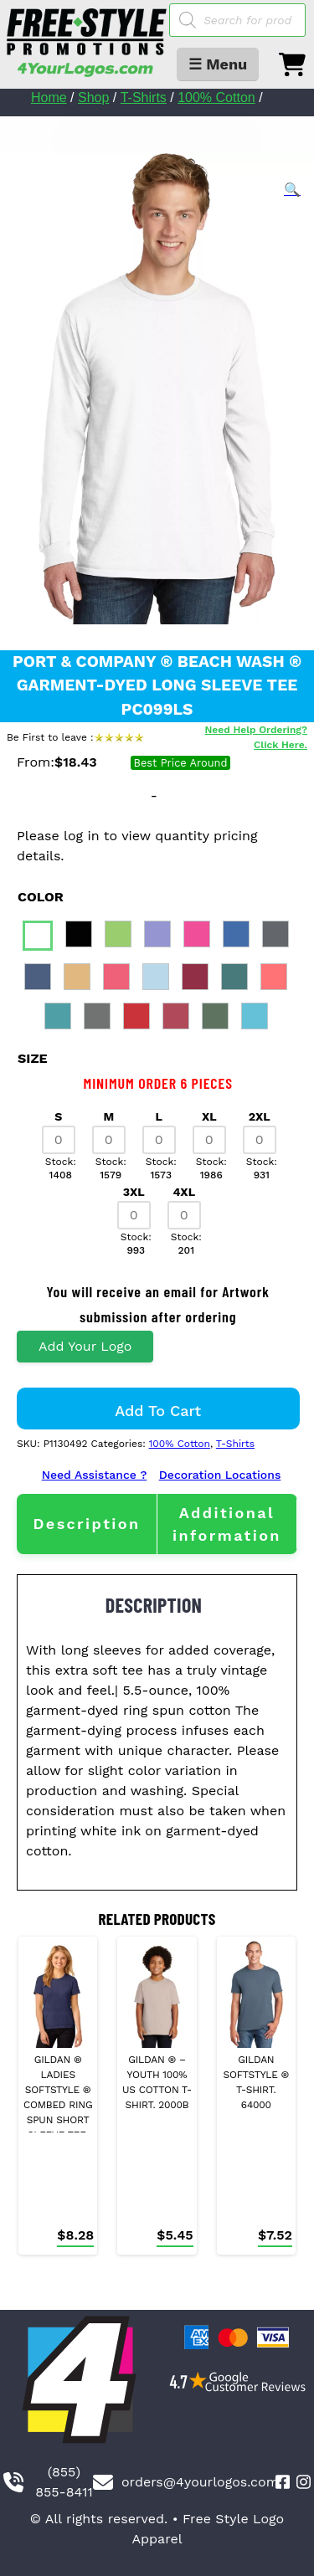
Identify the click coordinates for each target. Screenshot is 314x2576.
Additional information (226, 1524)
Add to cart (158, 1410)
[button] (292, 190)
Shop (93, 97)
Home (49, 97)
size (33, 1058)
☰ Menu (217, 64)
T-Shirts (144, 97)
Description (86, 1523)
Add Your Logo (85, 1346)
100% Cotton (216, 97)
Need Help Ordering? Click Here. (256, 737)
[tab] (87, 1523)
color (41, 897)
